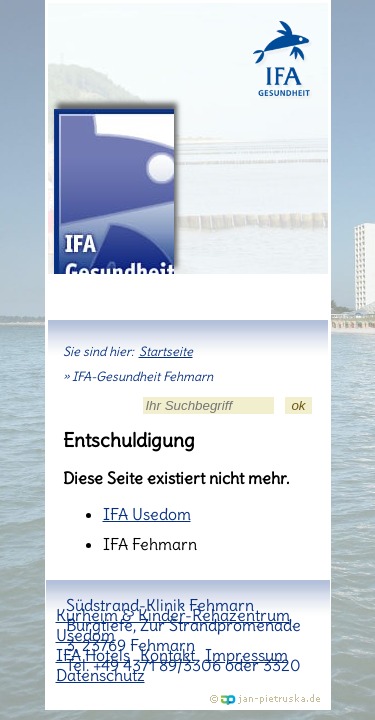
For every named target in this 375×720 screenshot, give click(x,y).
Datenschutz (100, 675)
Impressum (246, 655)
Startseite (166, 351)
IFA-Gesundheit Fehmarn (114, 191)
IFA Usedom (147, 514)
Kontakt (167, 655)
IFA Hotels (93, 655)
